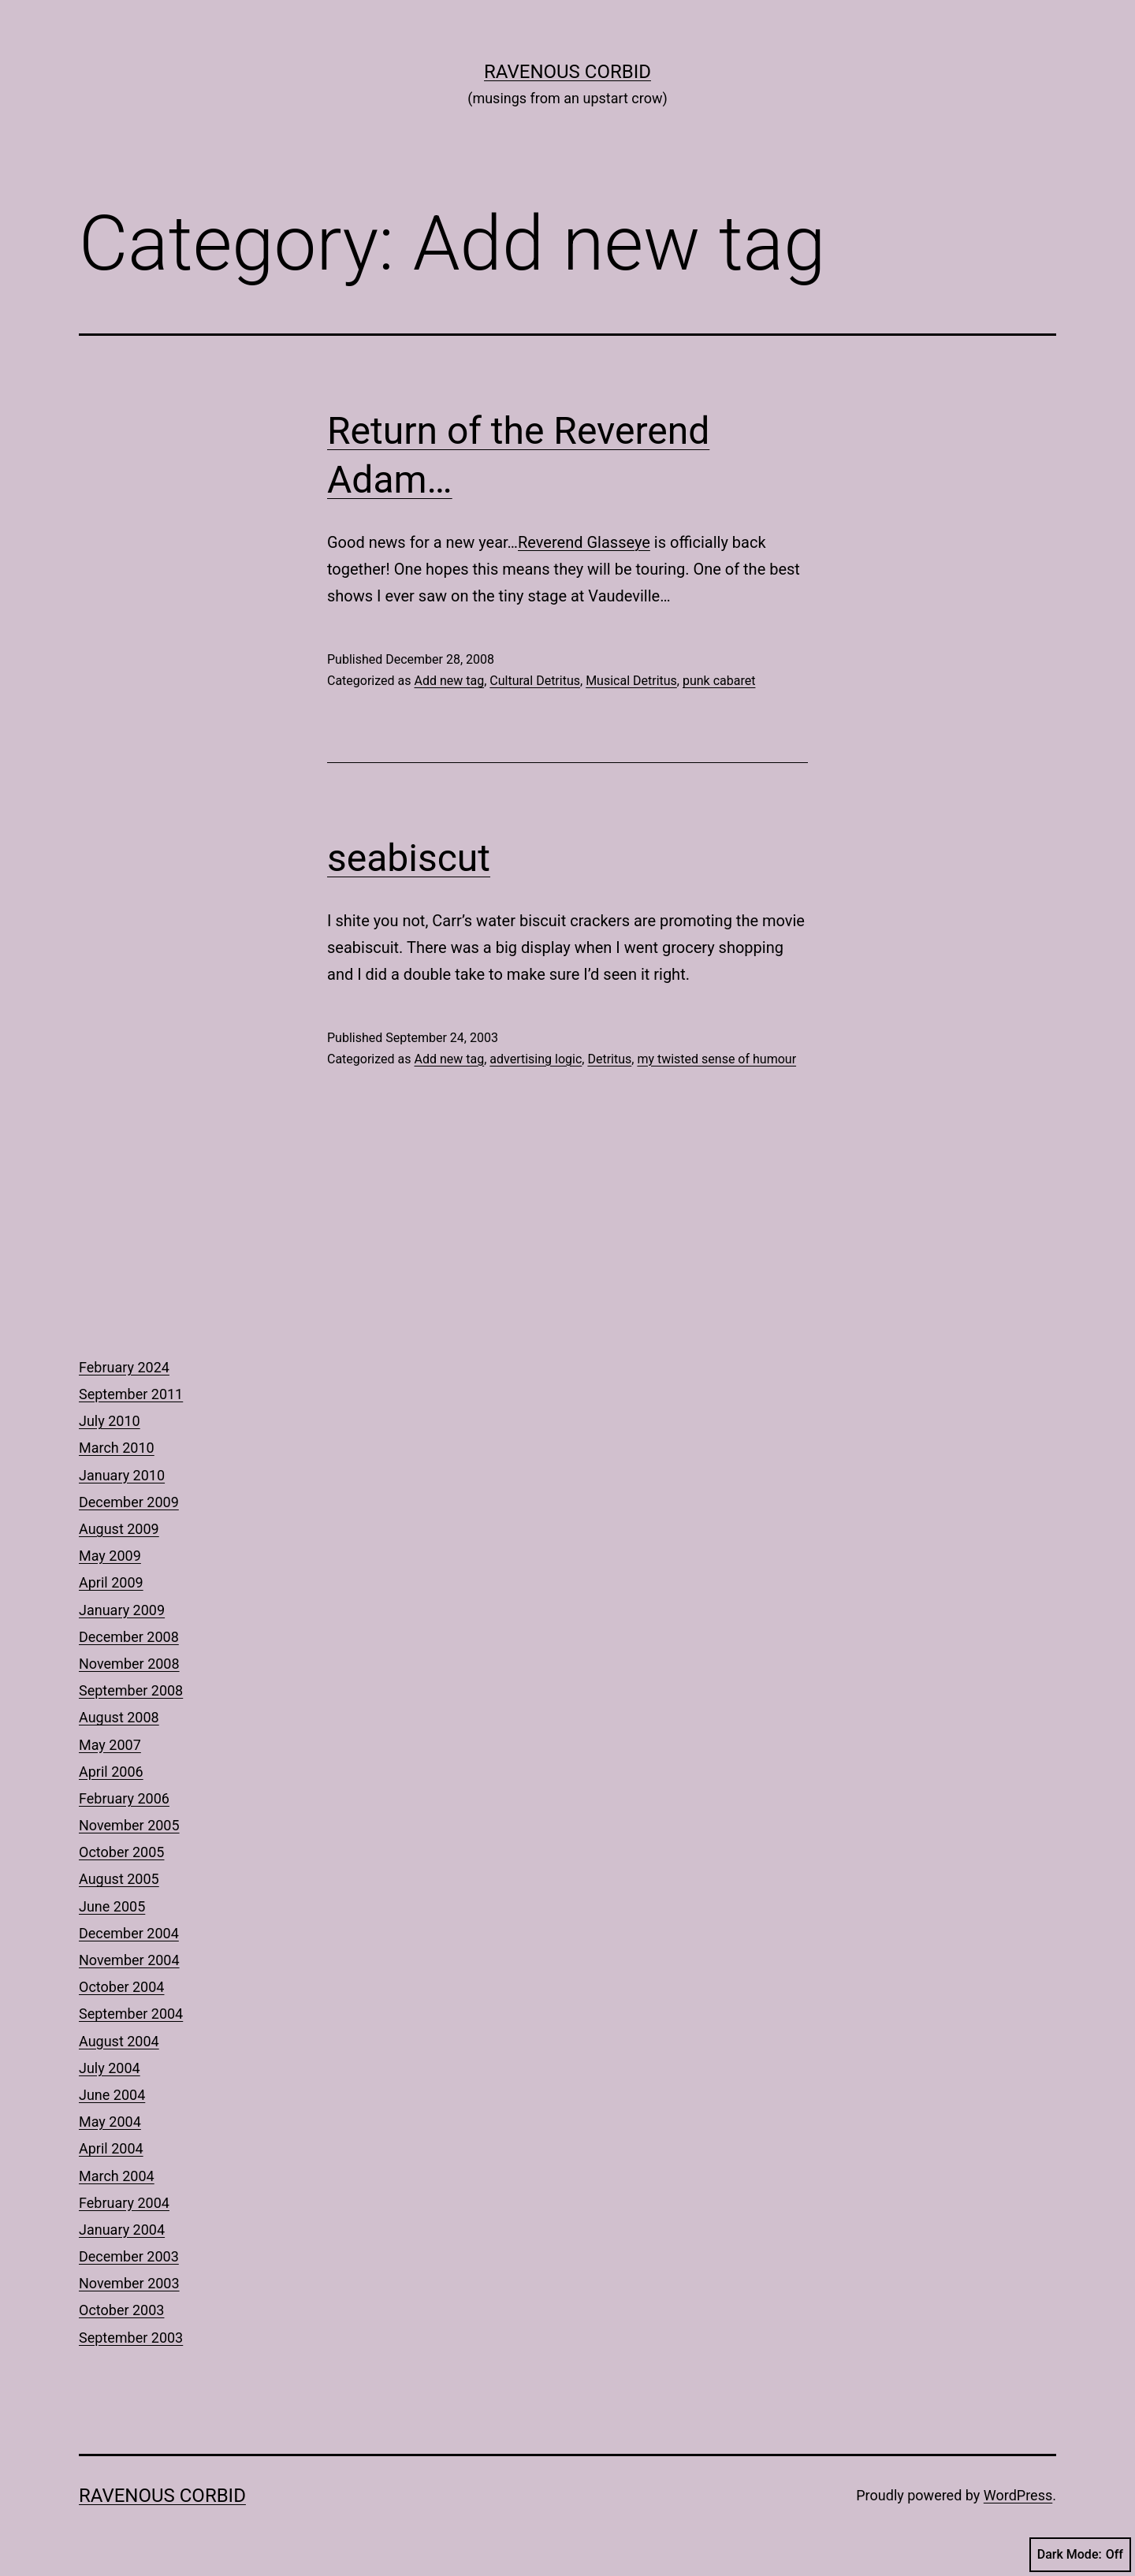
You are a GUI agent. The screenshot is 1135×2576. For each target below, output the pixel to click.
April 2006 (111, 1771)
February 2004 (124, 2202)
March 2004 (116, 2176)
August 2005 (119, 1879)
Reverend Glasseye (584, 542)
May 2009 (110, 1555)
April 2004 (111, 2148)
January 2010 (122, 1475)
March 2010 (116, 1447)
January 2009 (122, 1610)
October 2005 (121, 1852)
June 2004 (112, 2094)
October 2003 (121, 2310)
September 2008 (131, 1690)
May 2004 (110, 2121)
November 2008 (129, 1663)
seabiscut (408, 858)
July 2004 (109, 2068)
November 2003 (129, 2283)
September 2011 (131, 1394)
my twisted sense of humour (716, 1059)
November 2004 (129, 1960)
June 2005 (112, 1906)
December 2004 (129, 1933)
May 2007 (110, 1745)
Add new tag (449, 680)
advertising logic (535, 1059)
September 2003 (131, 2337)
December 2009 (129, 1502)
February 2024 (124, 1367)
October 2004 (121, 1987)
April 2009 (111, 1582)
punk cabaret (719, 680)
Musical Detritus (631, 680)
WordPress (1018, 2495)
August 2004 (119, 2041)
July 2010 (109, 1421)
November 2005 (129, 1825)
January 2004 (122, 2229)
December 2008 (129, 1637)
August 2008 (119, 1717)
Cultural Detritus (534, 680)
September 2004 (131, 2013)
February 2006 (124, 1798)
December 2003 (129, 2256)
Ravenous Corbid (567, 72)
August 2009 (119, 1529)
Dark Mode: (1080, 2554)
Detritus (609, 1059)
